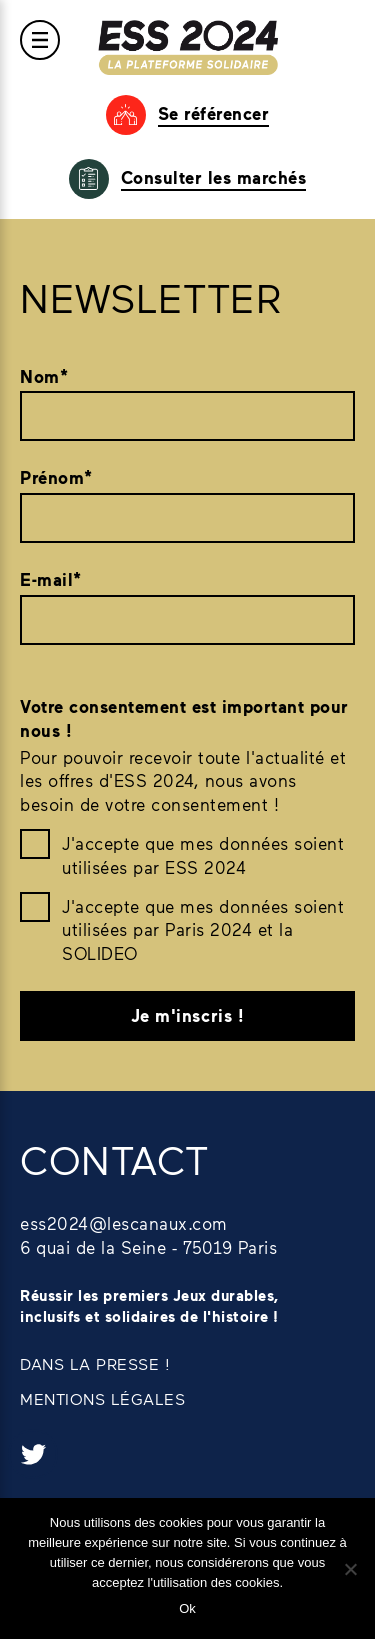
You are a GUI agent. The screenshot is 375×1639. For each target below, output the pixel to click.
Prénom (56, 478)
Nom (44, 377)
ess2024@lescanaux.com (124, 1223)
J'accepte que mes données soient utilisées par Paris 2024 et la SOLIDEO (203, 930)
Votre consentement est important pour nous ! (184, 718)
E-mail (51, 580)
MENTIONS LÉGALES (102, 1398)
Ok (187, 1608)
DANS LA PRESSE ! (95, 1363)
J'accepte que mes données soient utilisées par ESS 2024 (203, 855)
